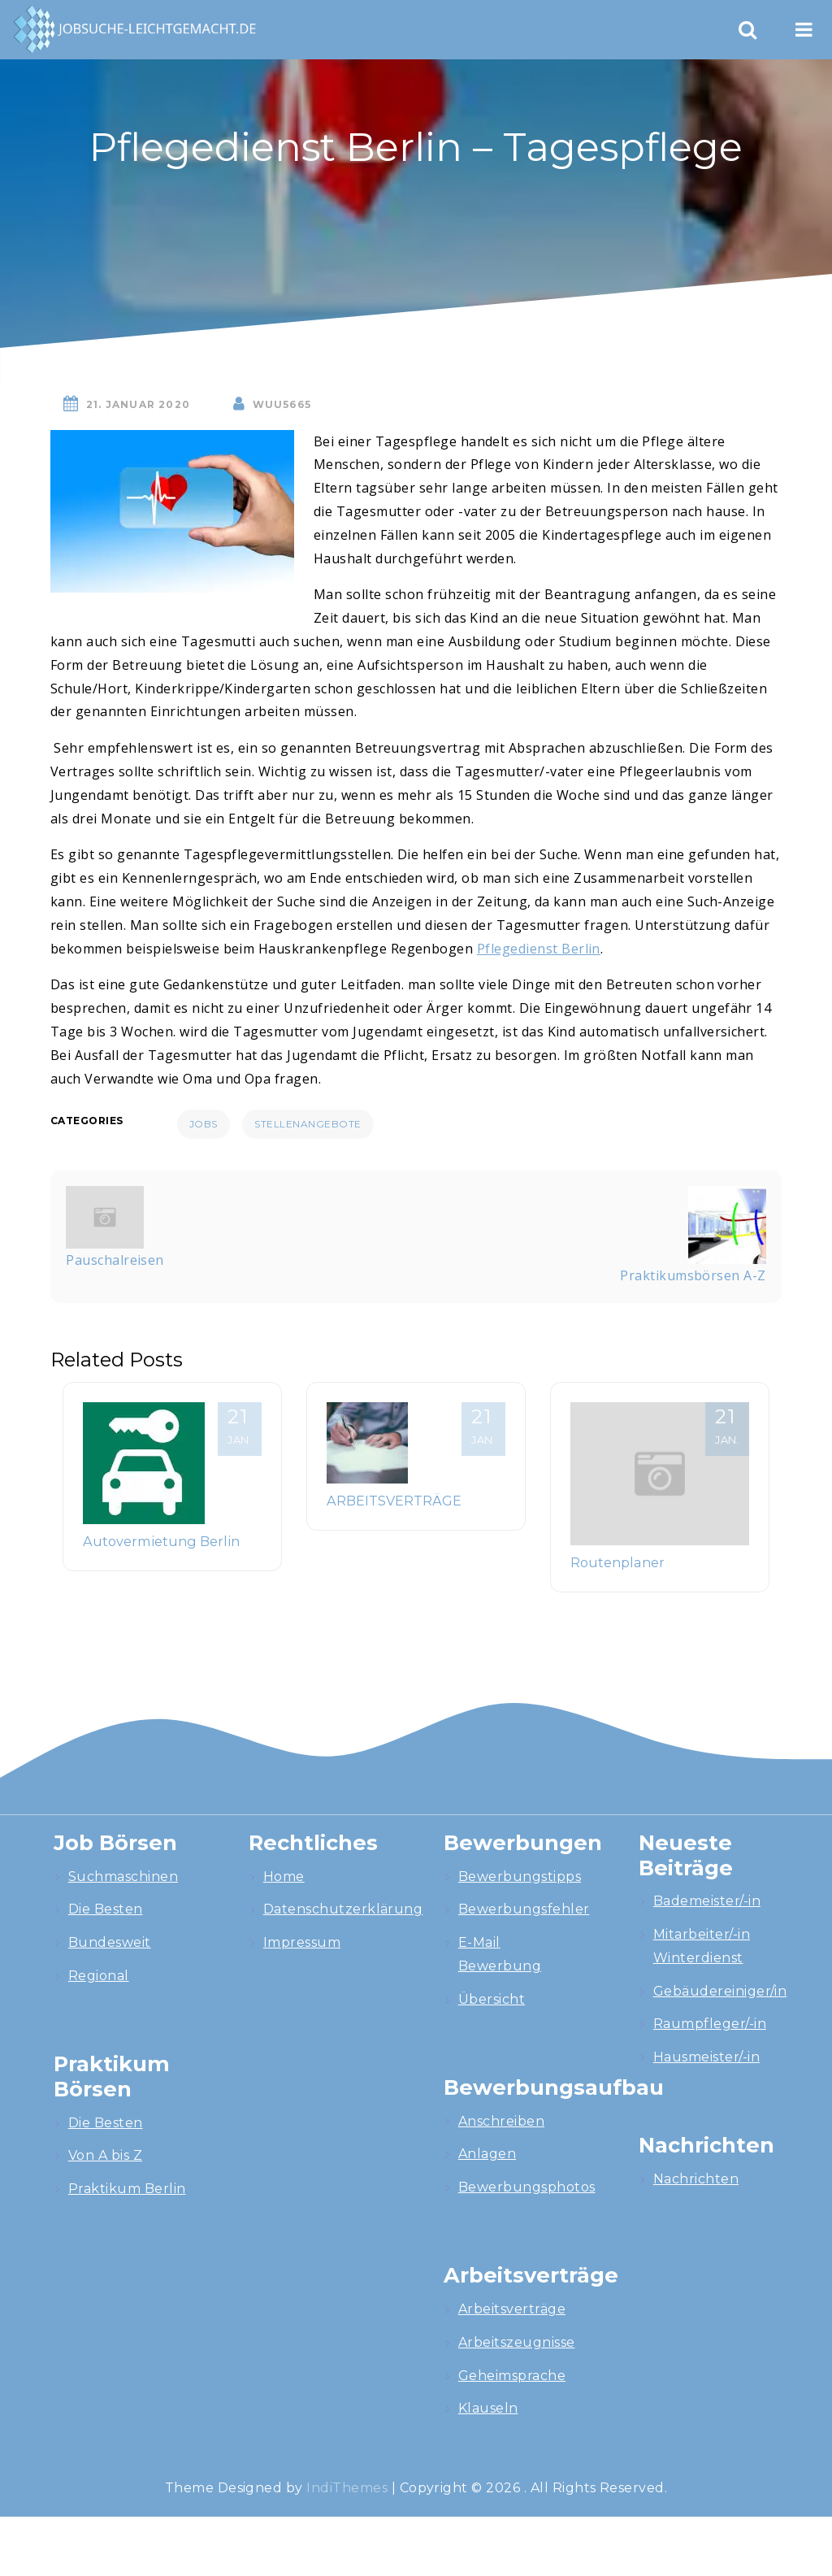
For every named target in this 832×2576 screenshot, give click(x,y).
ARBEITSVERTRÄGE (394, 1500)
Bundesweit (109, 1942)
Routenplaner (617, 1562)
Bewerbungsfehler (524, 1909)
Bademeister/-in (706, 1901)
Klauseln (488, 2408)
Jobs (203, 1124)
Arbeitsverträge (512, 2309)
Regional (98, 1975)
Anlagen (487, 2153)
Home (284, 1876)
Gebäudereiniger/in (720, 1991)
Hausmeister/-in (706, 2057)
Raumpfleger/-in (709, 2023)
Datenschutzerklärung (343, 1909)
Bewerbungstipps (519, 1876)
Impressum (301, 1942)
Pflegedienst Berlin (538, 949)
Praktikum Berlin (127, 2188)
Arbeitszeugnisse (516, 2342)
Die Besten (105, 1909)
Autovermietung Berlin (161, 1541)
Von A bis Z (105, 2155)
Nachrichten (696, 2179)
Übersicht (491, 1999)
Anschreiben (501, 2121)
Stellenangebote (307, 1124)
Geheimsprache (512, 2375)
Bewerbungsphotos (527, 2187)
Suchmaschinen (123, 1876)
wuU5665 (282, 404)
